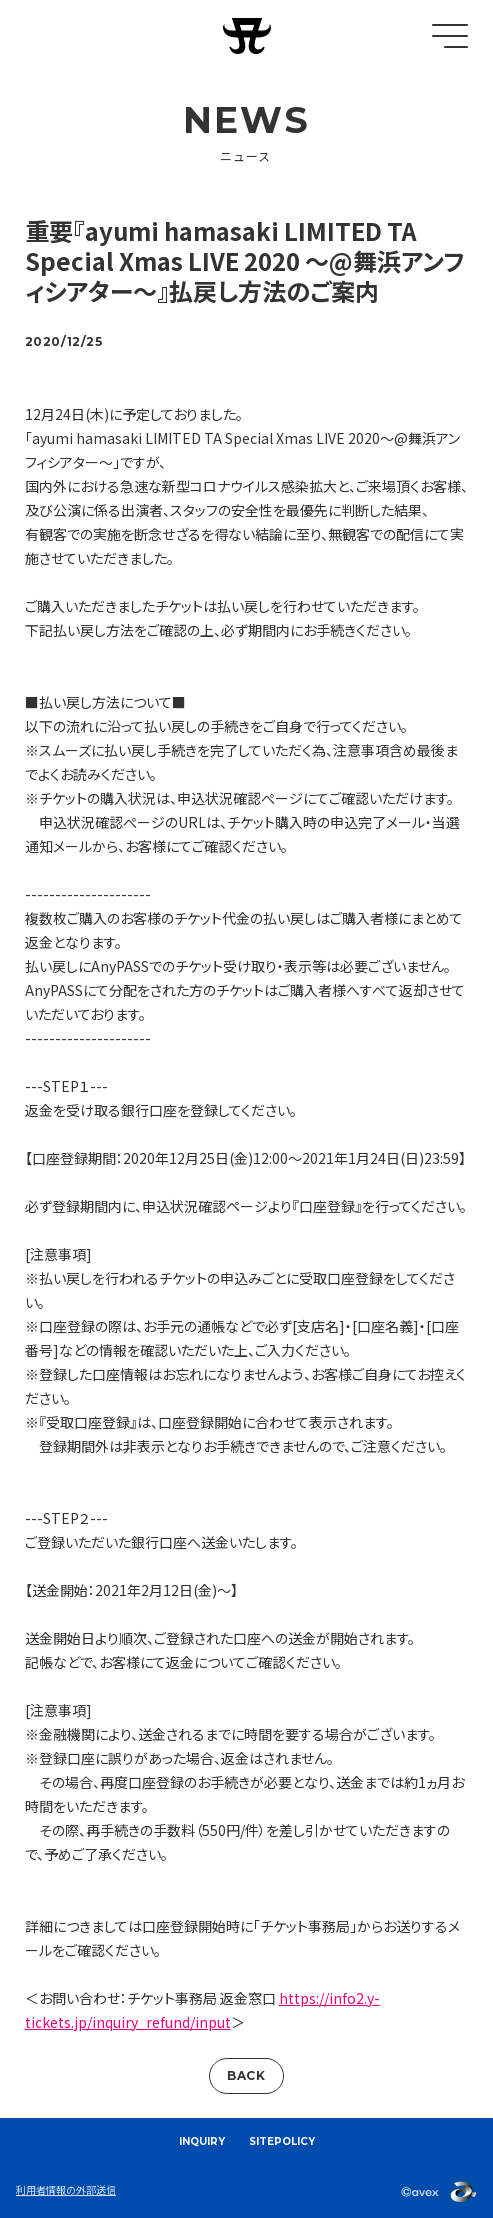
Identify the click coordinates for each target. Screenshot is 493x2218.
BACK (246, 2075)
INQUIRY (202, 2141)
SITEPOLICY (282, 2141)
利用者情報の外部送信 (66, 2189)
